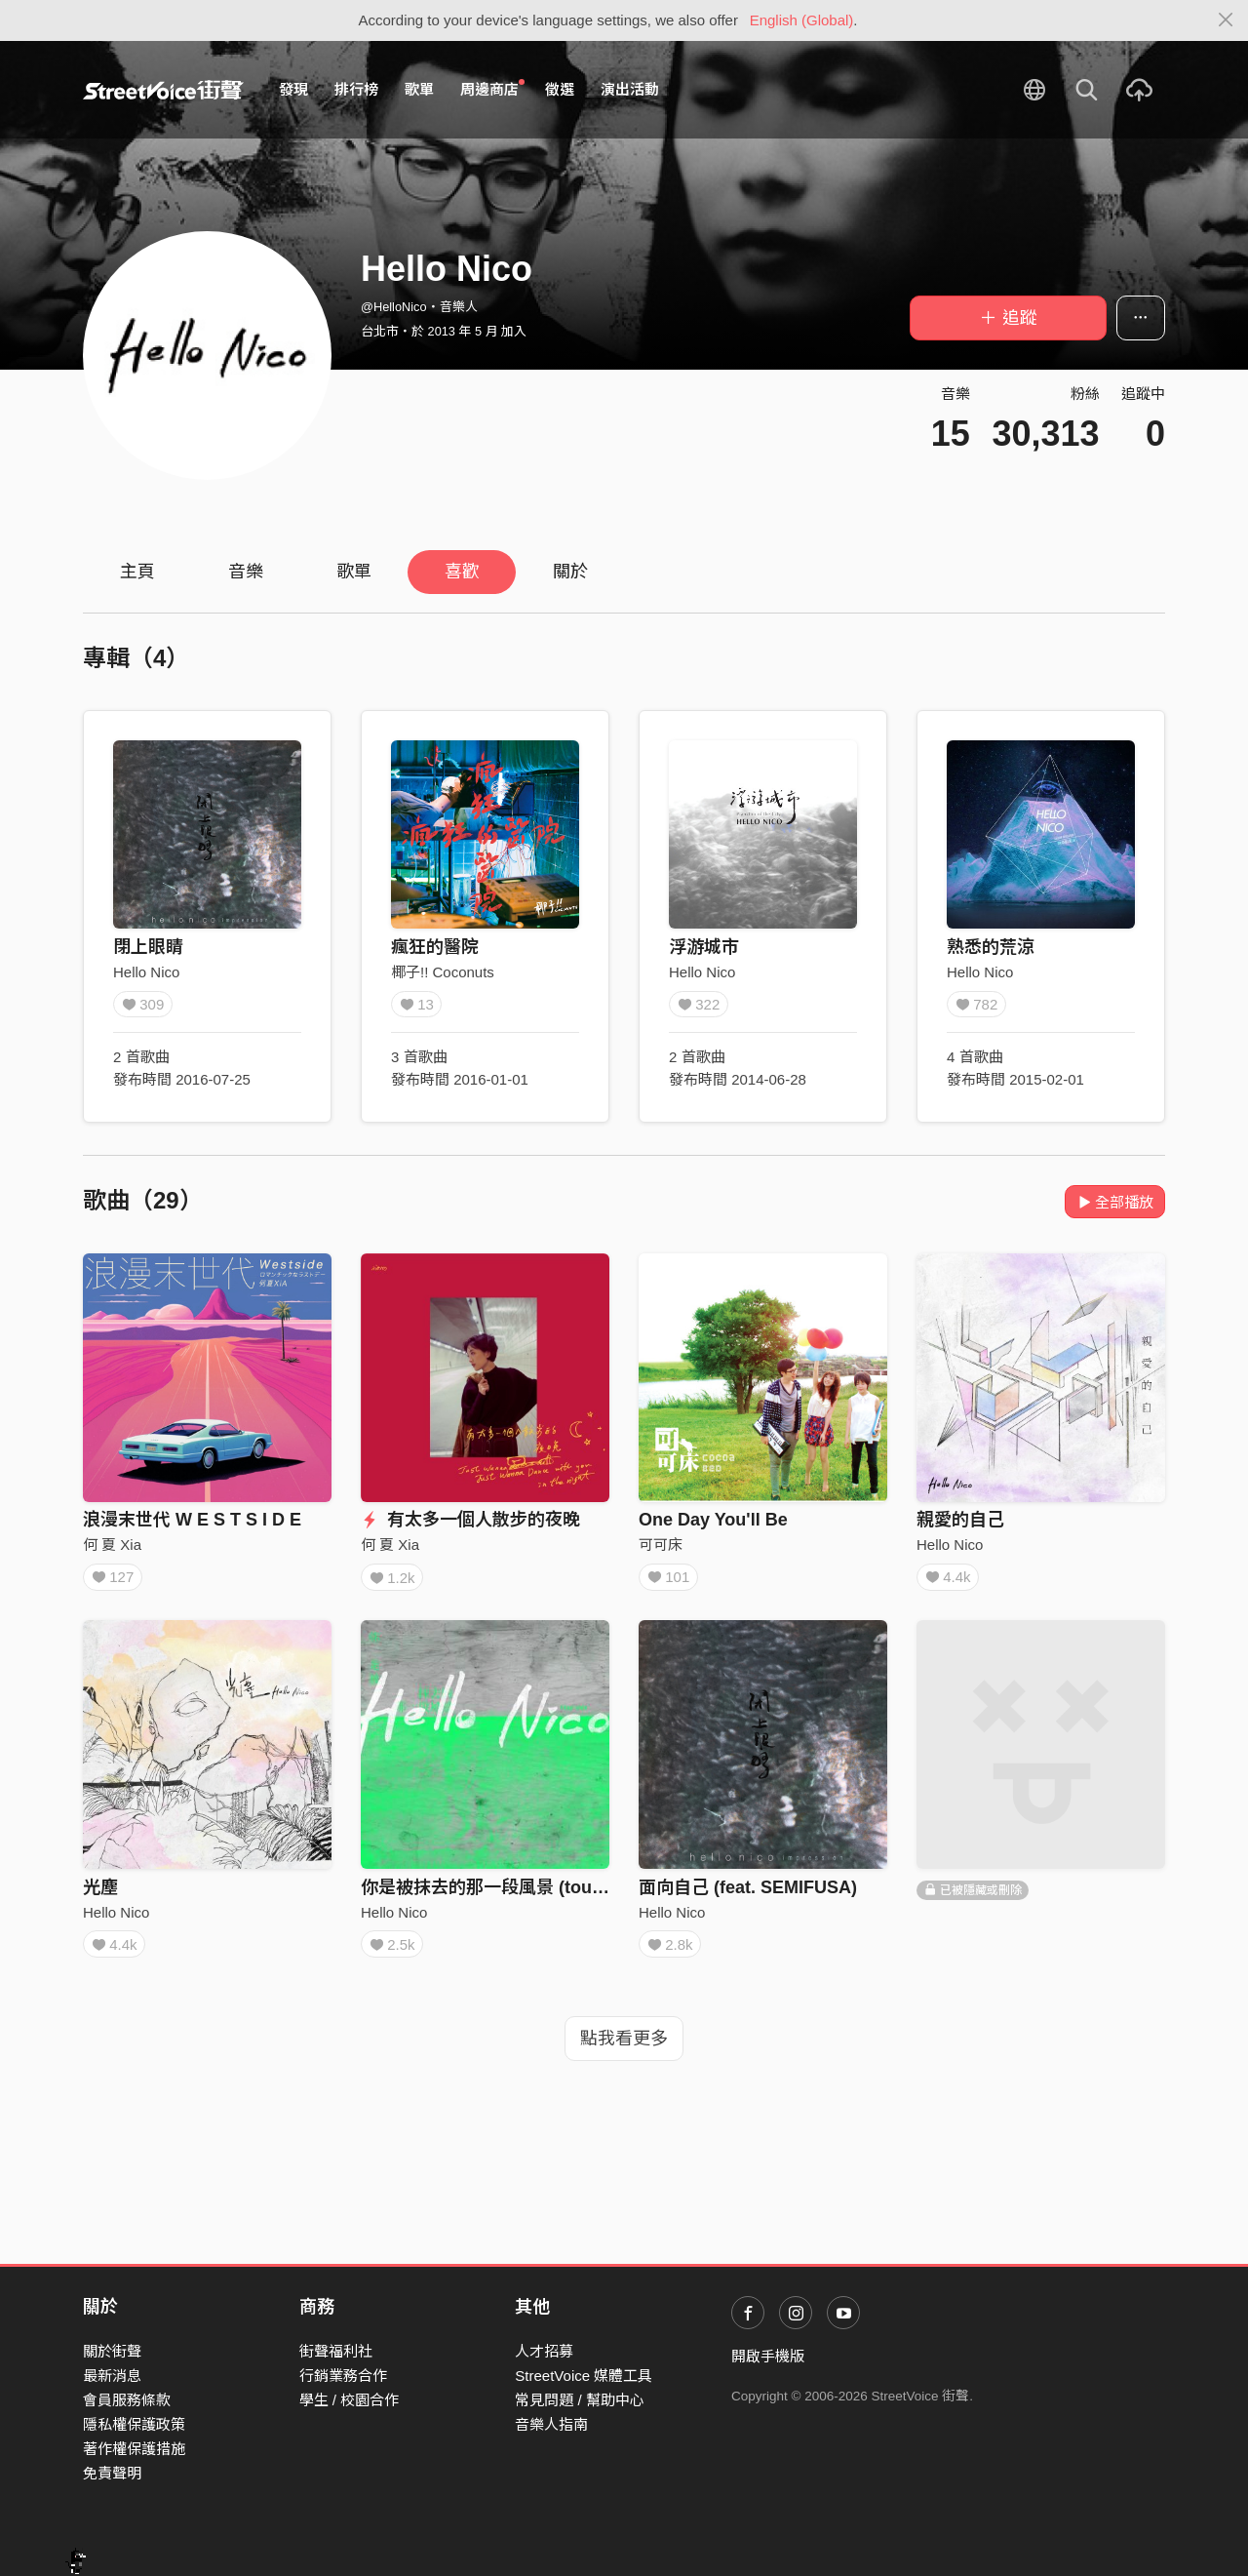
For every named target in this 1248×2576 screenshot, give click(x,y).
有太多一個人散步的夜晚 (470, 1519)
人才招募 (544, 2351)
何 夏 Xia (112, 1544)
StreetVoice (163, 89)
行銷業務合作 (343, 2375)
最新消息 (112, 2375)
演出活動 (630, 89)
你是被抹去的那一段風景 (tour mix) (500, 1893)
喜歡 (462, 571)
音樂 (245, 571)
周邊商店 (492, 89)
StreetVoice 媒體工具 (583, 2375)
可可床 (660, 1544)
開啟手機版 (767, 2356)
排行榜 (356, 89)
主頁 (137, 571)
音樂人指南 (551, 2424)
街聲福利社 (335, 2351)
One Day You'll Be (713, 1519)
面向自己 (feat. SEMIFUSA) (748, 1893)
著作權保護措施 (134, 2448)
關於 (570, 571)
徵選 (559, 89)
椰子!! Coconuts (442, 972)
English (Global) (802, 20)
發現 (293, 89)
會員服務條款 (127, 2400)
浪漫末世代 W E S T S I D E (192, 1519)
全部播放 (1114, 1202)
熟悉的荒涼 (990, 947)
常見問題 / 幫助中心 (579, 2400)
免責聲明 (112, 2473)
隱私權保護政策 (134, 2424)
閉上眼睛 (148, 947)
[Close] (1226, 20)
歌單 (419, 89)
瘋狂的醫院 (435, 947)
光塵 (100, 1893)
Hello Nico (146, 972)
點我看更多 (624, 2051)
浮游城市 (704, 947)
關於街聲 (112, 2351)
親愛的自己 (960, 1519)
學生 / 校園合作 (349, 2400)
